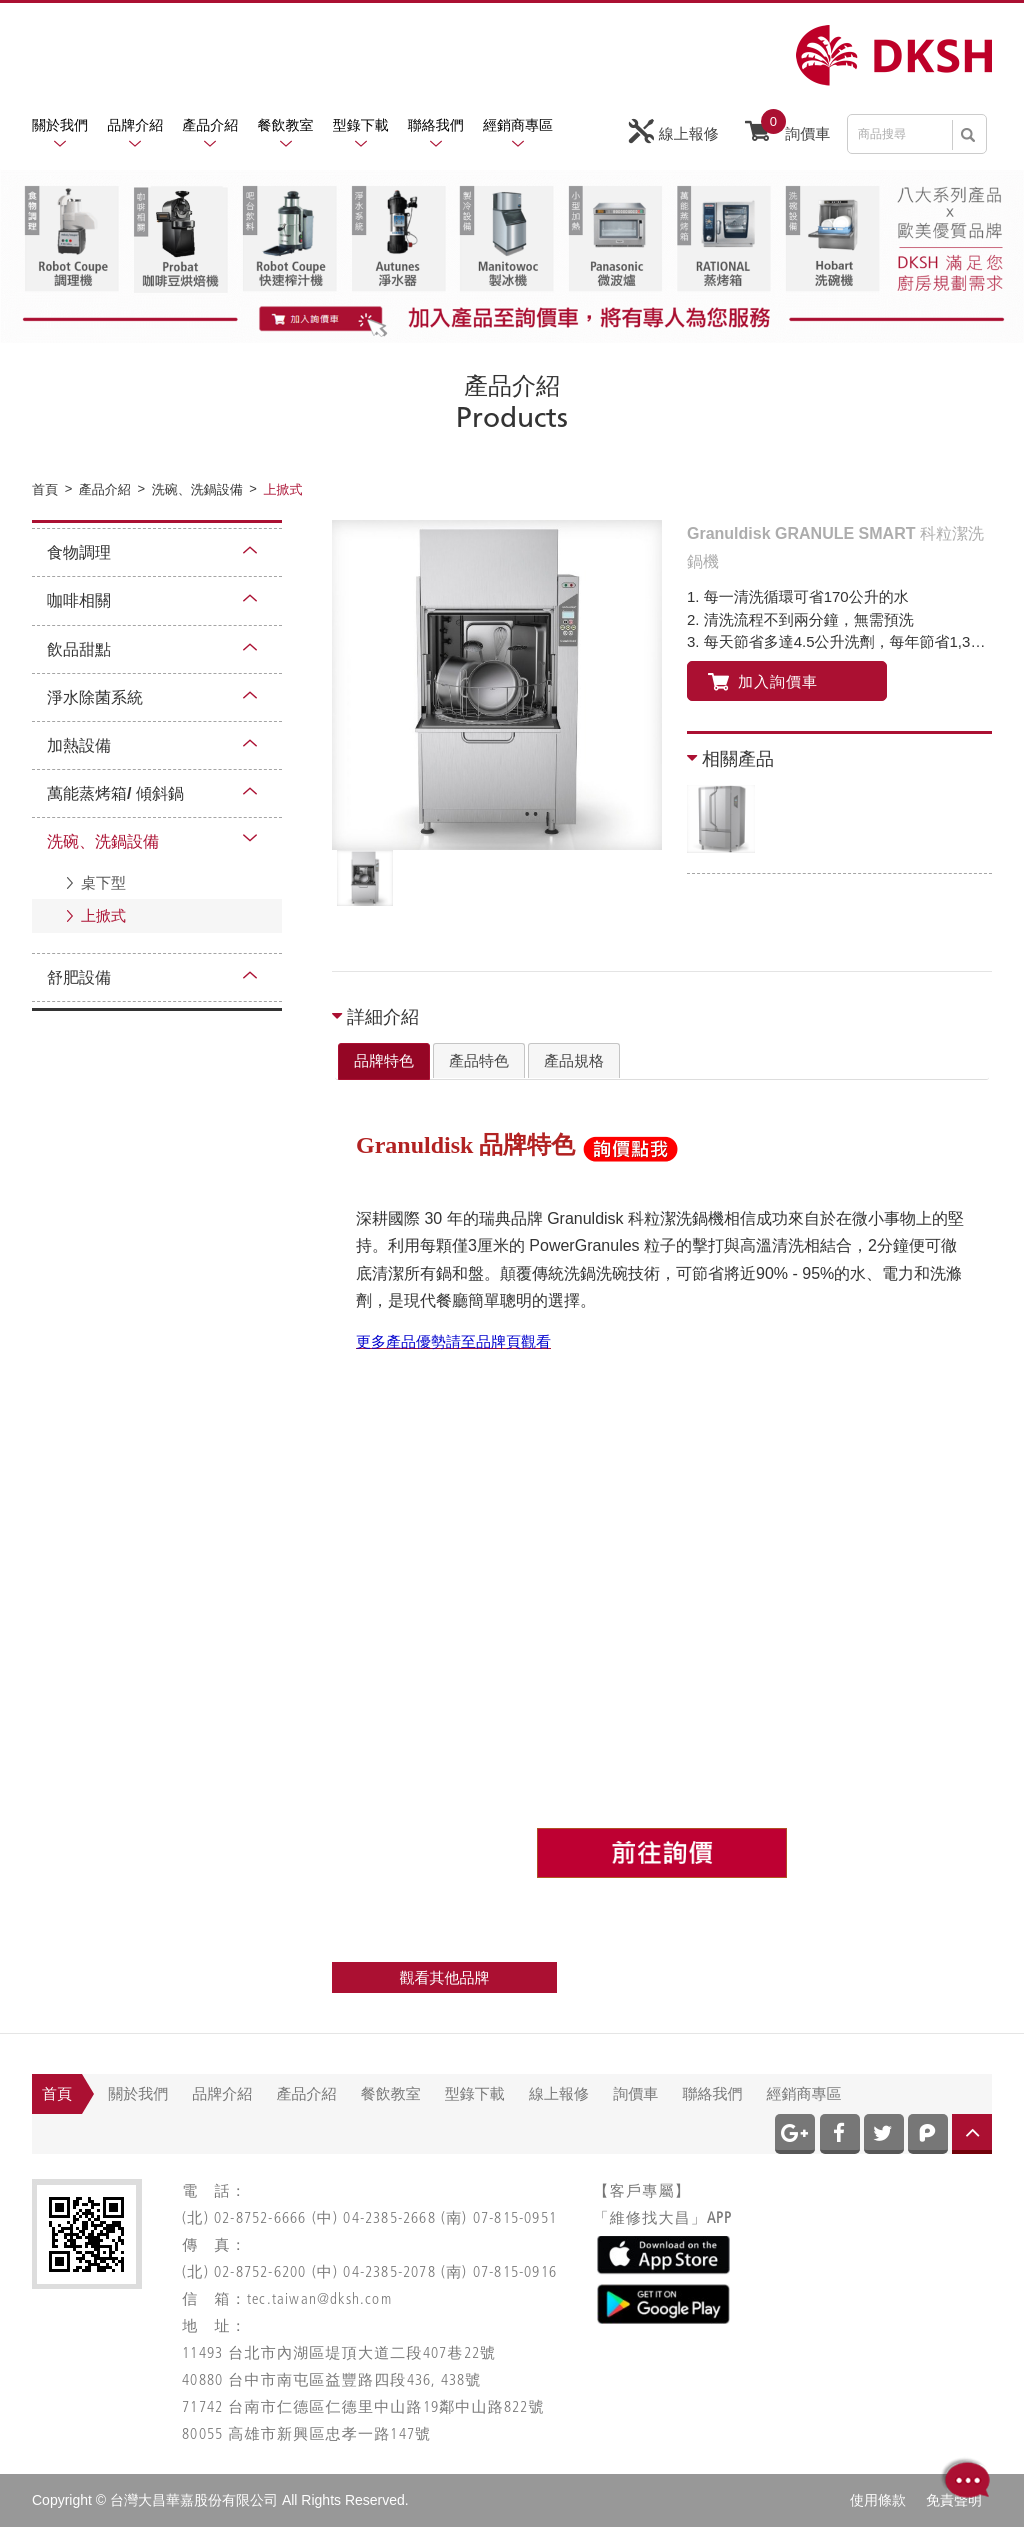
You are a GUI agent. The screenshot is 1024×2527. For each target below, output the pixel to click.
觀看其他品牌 (445, 1977)
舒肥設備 (79, 977)
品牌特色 (384, 1060)
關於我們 (60, 125)
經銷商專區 (518, 125)
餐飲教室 (286, 125)
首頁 (57, 2093)
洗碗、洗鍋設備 (103, 841)
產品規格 (574, 1060)
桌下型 (103, 882)
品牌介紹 (135, 125)
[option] (497, 685)
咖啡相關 (79, 600)
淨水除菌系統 (95, 697)
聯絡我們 (436, 125)
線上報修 (674, 131)
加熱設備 (79, 745)
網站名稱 (894, 55)
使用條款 (878, 2500)
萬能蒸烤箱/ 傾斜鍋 (115, 793)
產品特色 (479, 1060)
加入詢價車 (763, 681)
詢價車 (787, 129)
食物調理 (79, 552)
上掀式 (103, 915)
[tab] (384, 1062)
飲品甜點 (79, 649)
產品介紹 (210, 125)
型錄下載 (361, 125)
